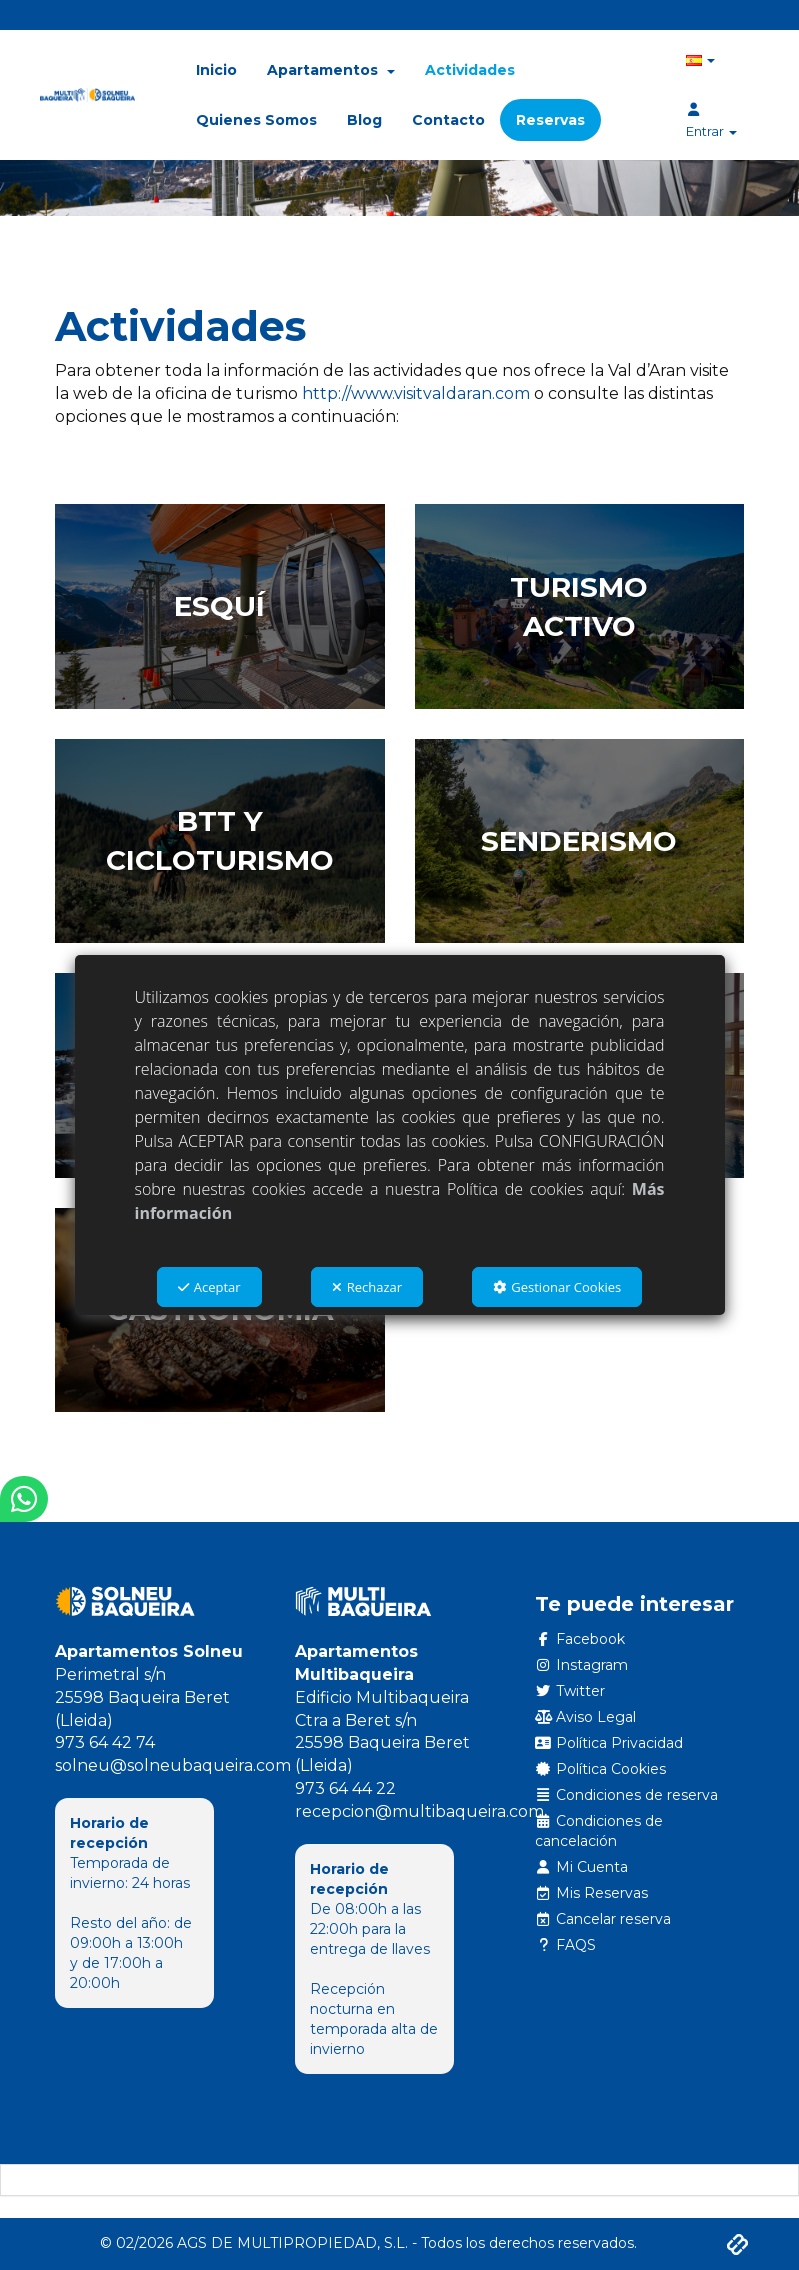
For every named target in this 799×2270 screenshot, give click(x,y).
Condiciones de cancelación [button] (599, 1831)
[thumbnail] (220, 606)
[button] (87, 95)
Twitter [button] (570, 1691)
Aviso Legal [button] (586, 1717)
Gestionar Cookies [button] (557, 1287)
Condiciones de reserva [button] (627, 1795)
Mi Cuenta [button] (582, 1867)
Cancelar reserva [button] (603, 1919)
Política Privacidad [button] (609, 1743)
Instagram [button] (582, 1665)
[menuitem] (216, 70)
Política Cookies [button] (601, 1769)
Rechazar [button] (367, 1287)
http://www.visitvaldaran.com (416, 393)
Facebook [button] (580, 1639)
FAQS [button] (566, 1945)
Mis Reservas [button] (592, 1893)
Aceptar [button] (209, 1287)
